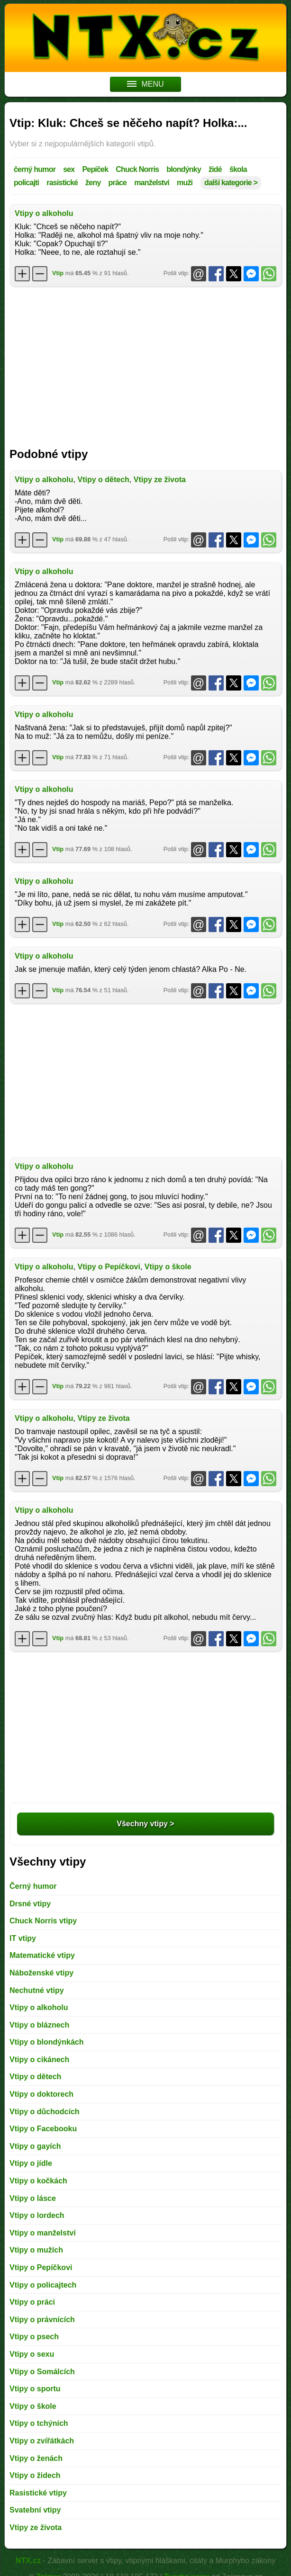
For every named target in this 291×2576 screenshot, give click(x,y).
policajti (26, 183)
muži (184, 183)
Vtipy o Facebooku (43, 2129)
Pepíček (95, 169)
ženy (92, 183)
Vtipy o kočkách (38, 2181)
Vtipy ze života (160, 480)
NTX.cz (28, 2561)
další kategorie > (230, 183)
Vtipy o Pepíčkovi (108, 1267)
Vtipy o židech (35, 2475)
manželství (151, 183)
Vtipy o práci (32, 2302)
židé (215, 169)
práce (117, 183)
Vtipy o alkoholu (44, 213)
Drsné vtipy (30, 1904)
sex (68, 169)
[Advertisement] (145, 362)
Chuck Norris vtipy (43, 1921)
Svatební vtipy (35, 2510)
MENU (145, 84)
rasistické (62, 183)
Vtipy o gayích (35, 2146)
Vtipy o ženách (36, 2458)
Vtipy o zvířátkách (41, 2441)
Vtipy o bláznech (39, 2025)
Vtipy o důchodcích (44, 2112)
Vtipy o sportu (35, 2389)
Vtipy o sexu (31, 2354)
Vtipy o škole (168, 1267)
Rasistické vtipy (38, 2493)
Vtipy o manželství (42, 2233)
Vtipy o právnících (42, 2320)
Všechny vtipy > (145, 1824)
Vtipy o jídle (30, 2163)
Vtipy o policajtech (42, 2285)
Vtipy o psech (34, 2337)
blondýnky (183, 169)
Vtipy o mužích (36, 2250)
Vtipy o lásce (32, 2198)
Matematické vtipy (42, 1955)
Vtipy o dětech (103, 480)
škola (238, 169)
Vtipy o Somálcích (42, 2372)
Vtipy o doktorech (41, 2094)
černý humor (34, 169)
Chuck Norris (137, 169)
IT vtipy (22, 1938)
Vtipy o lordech (36, 2215)
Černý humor (33, 1886)
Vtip (58, 273)
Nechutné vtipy (36, 1990)
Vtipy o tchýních (38, 2423)
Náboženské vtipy (41, 1973)
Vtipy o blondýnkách (46, 2042)
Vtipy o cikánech (39, 2059)
